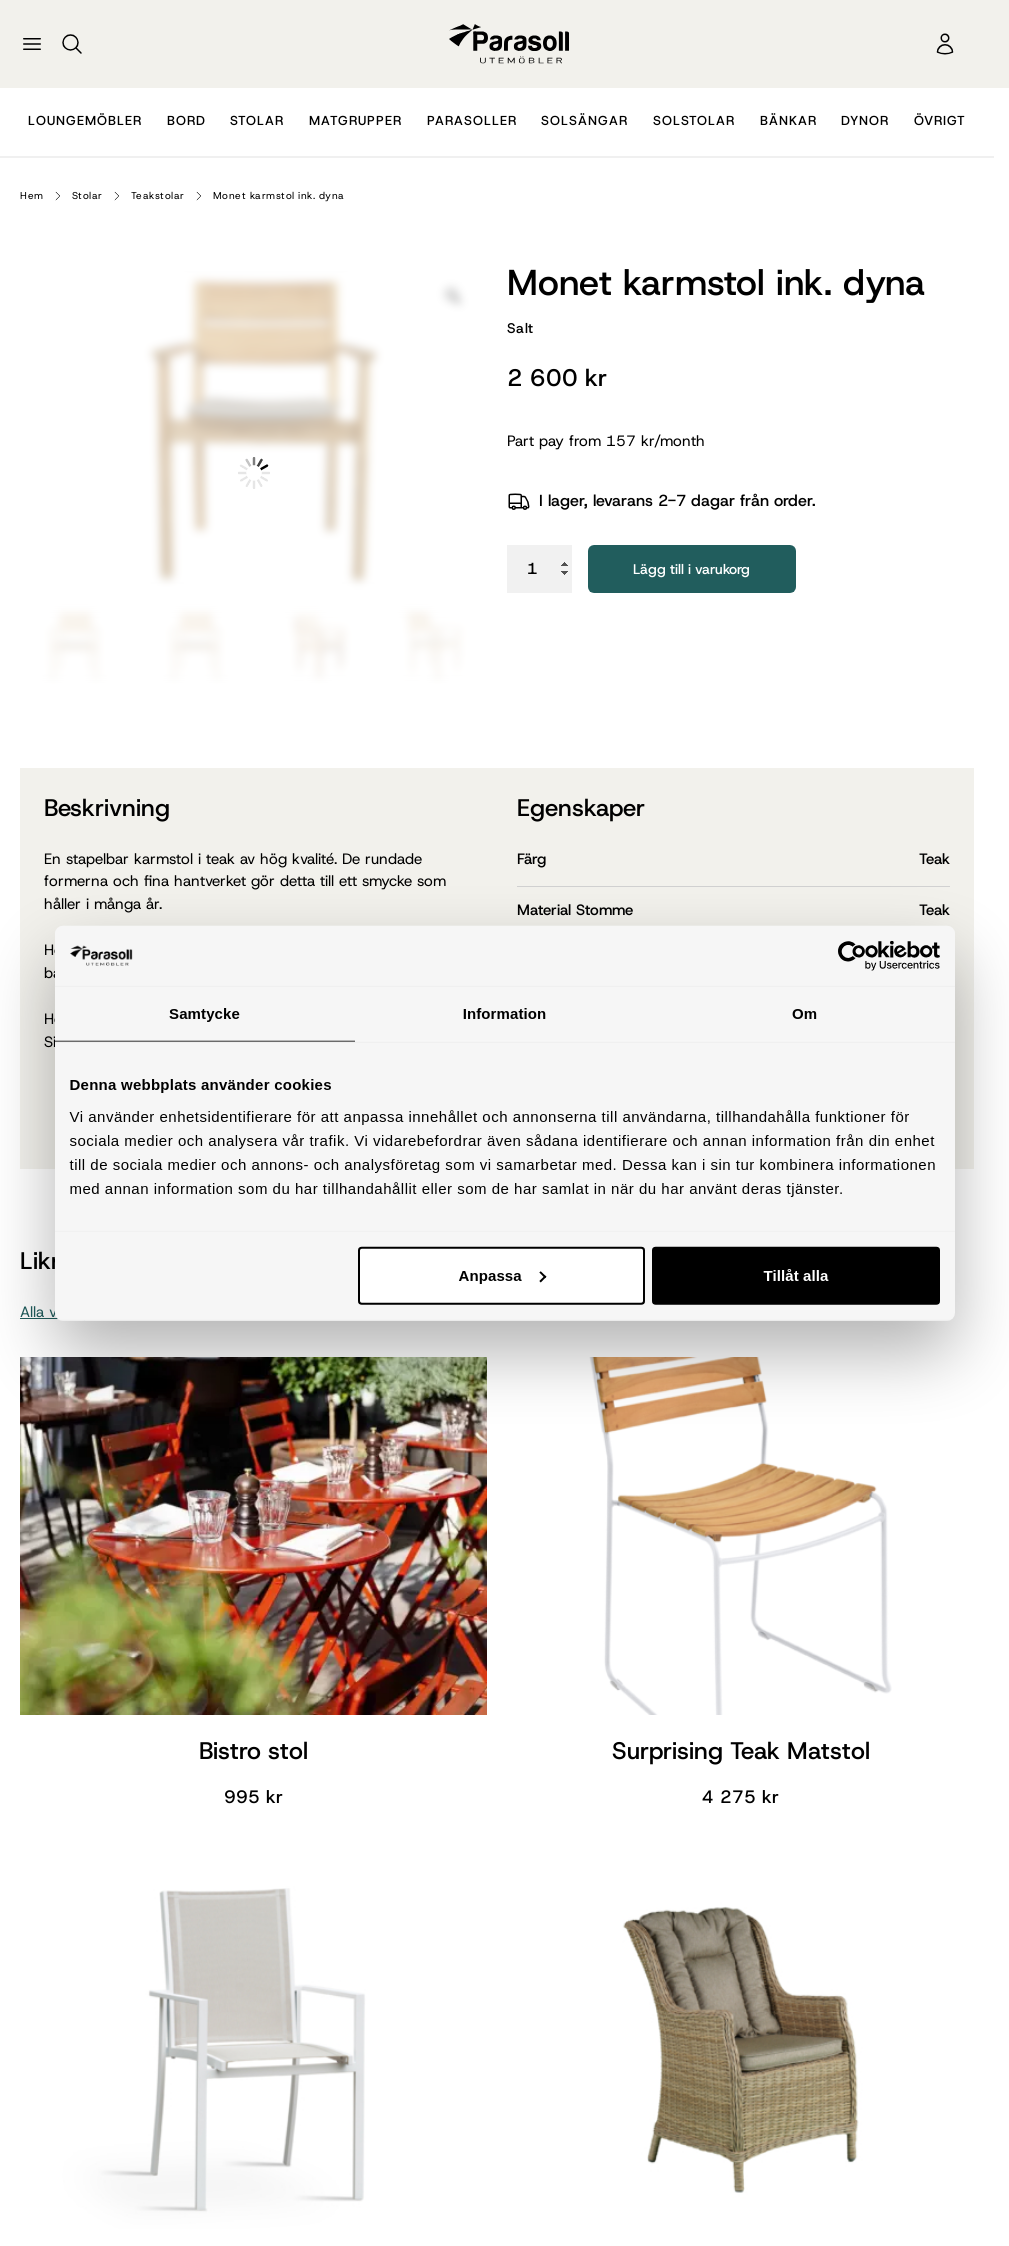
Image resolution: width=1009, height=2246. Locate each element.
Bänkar (788, 120)
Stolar (257, 120)
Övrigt (940, 120)
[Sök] (72, 44)
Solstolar (694, 120)
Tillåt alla (795, 1274)
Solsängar (584, 120)
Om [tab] (804, 1013)
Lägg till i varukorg (691, 569)
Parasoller (472, 120)
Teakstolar (158, 195)
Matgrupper (355, 120)
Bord (186, 120)
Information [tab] (505, 1013)
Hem (32, 195)
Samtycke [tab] (204, 1013)
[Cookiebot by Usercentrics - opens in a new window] (852, 956)
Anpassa (501, 1274)
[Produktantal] (539, 569)
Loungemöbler (85, 120)
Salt (520, 328)
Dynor (865, 120)
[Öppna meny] (32, 44)
